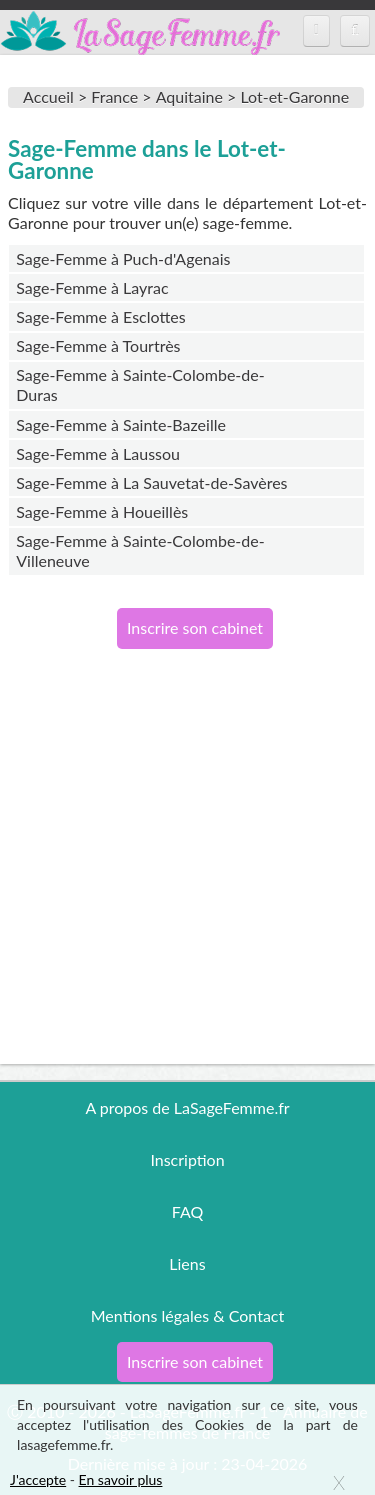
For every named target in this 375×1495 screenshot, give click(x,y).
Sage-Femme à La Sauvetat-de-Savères (151, 482)
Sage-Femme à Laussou (98, 453)
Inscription (187, 1159)
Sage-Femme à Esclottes (100, 316)
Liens (187, 1263)
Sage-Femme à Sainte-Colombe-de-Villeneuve (140, 550)
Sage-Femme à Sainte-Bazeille (121, 424)
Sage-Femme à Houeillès (102, 511)
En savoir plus (121, 1479)
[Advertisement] (187, 876)
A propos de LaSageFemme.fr (187, 1107)
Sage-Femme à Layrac (92, 287)
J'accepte (38, 1479)
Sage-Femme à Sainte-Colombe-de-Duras (140, 384)
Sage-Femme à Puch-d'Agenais (123, 258)
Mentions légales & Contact (187, 1315)
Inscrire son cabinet (195, 627)
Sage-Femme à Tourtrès (98, 345)
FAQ (187, 1211)
